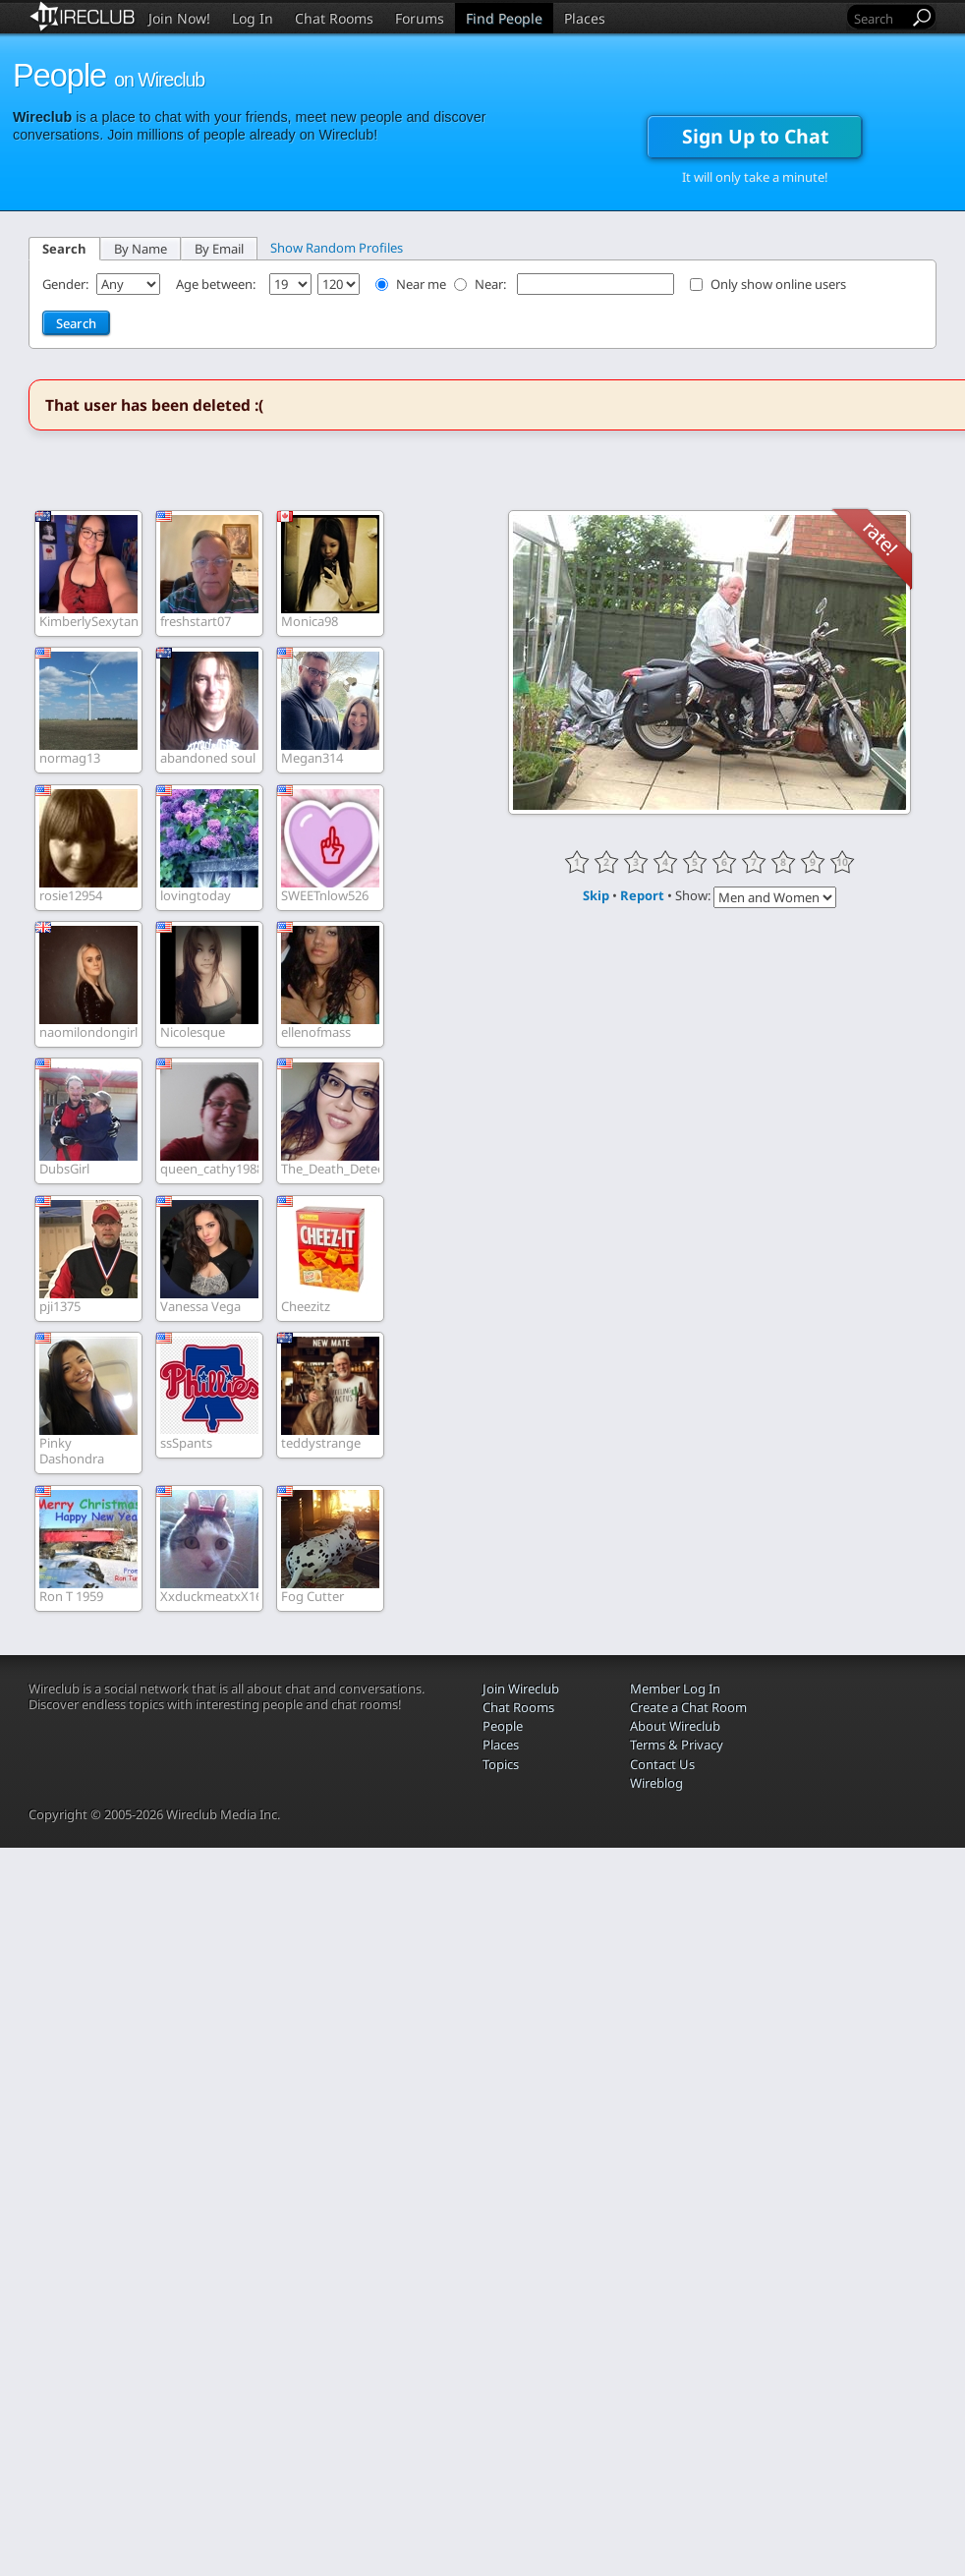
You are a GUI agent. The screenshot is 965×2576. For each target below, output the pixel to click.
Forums (419, 18)
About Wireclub (675, 1726)
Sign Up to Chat (755, 136)
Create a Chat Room (688, 1707)
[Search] (879, 18)
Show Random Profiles (336, 248)
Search (64, 249)
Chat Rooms (334, 18)
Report (642, 895)
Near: (492, 284)
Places (584, 18)
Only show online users (778, 284)
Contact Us (662, 1764)
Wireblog (656, 1783)
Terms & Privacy (676, 1744)
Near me (421, 284)
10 (842, 862)
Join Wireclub (520, 1688)
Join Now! (179, 18)
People (502, 1726)
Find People (504, 18)
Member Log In (675, 1688)
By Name (140, 249)
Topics (500, 1764)
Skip (596, 895)
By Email (219, 249)
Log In (252, 18)
